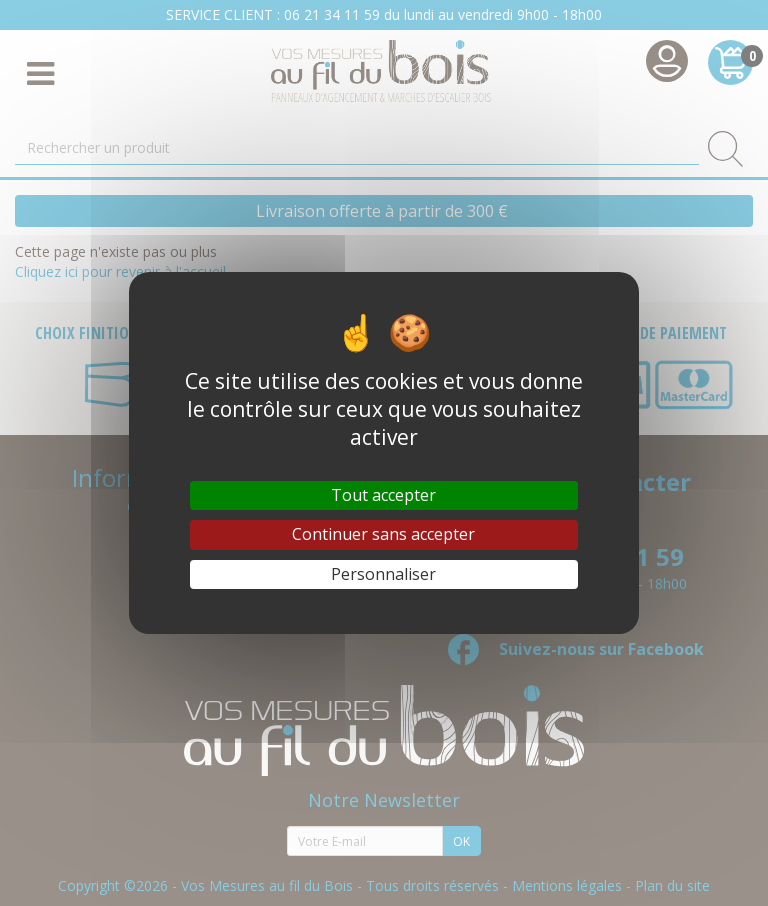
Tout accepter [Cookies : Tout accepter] (383, 495)
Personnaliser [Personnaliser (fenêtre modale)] (383, 574)
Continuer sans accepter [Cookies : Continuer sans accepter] (383, 534)
